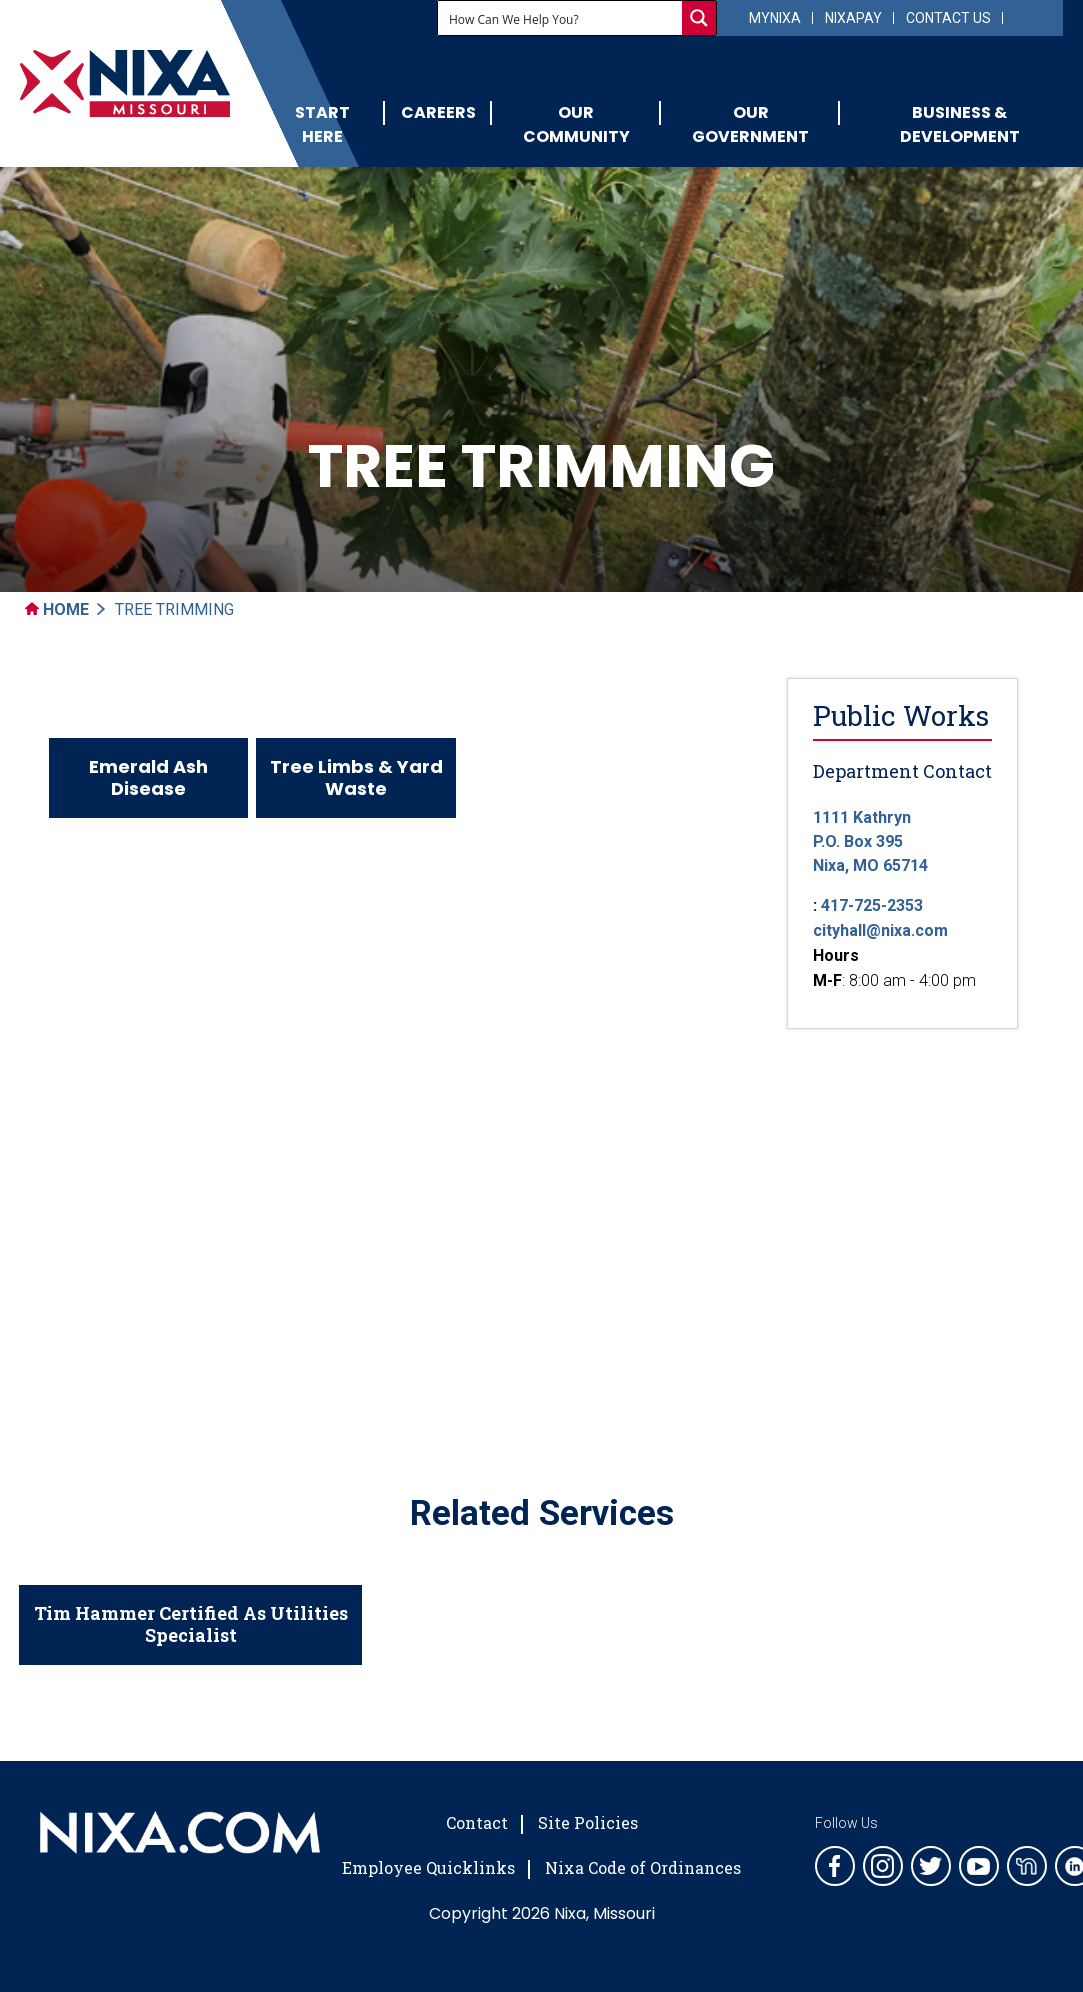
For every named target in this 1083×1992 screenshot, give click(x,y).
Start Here (322, 124)
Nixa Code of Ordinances (643, 1867)
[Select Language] (1030, 16)
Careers (438, 112)
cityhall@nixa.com (880, 930)
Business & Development (960, 124)
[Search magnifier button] (699, 18)
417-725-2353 (872, 905)
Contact (477, 1822)
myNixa (775, 18)
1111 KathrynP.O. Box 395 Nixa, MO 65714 (870, 841)
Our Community (576, 124)
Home (57, 609)
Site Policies (588, 1822)
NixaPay (853, 18)
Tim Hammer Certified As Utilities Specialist (191, 1624)
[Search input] (561, 18)
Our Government (750, 124)
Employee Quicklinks (428, 1867)
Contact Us (948, 18)
